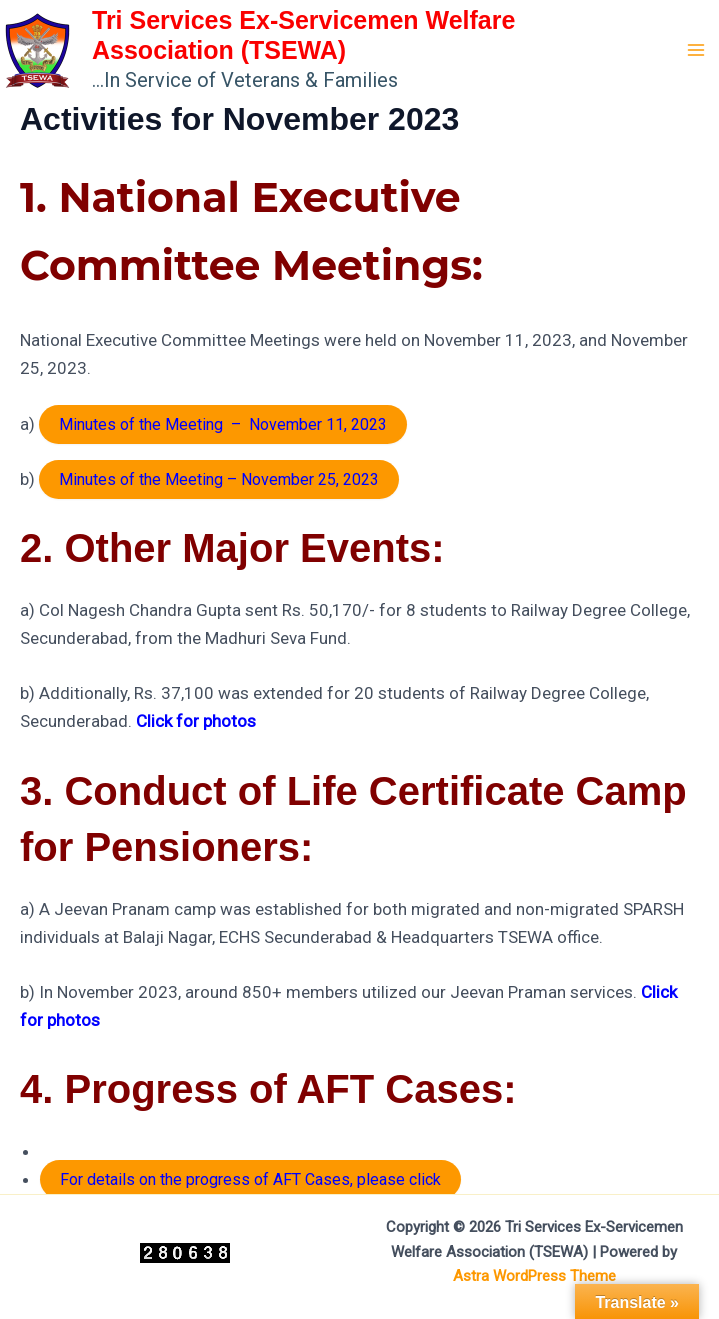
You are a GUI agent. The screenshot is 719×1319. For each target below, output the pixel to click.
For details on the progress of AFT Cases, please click (250, 1179)
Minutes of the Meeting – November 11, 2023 (223, 424)
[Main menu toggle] (697, 50)
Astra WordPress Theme (534, 1276)
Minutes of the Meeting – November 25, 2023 (219, 479)
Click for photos (196, 721)
